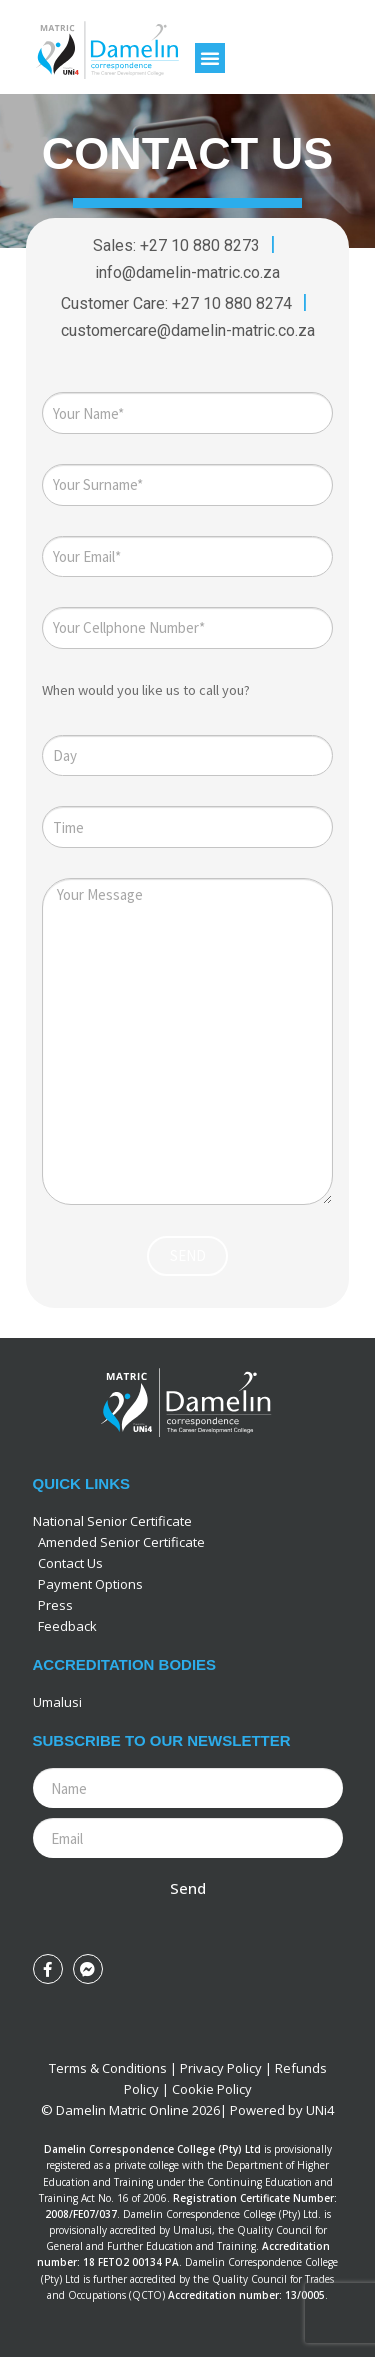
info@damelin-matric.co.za (187, 272)
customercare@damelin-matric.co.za (188, 330)
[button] (210, 58)
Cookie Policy (212, 2089)
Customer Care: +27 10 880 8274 (178, 303)
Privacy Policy (221, 2068)
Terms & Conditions (108, 2068)
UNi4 (320, 2110)
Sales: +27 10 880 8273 (176, 245)
